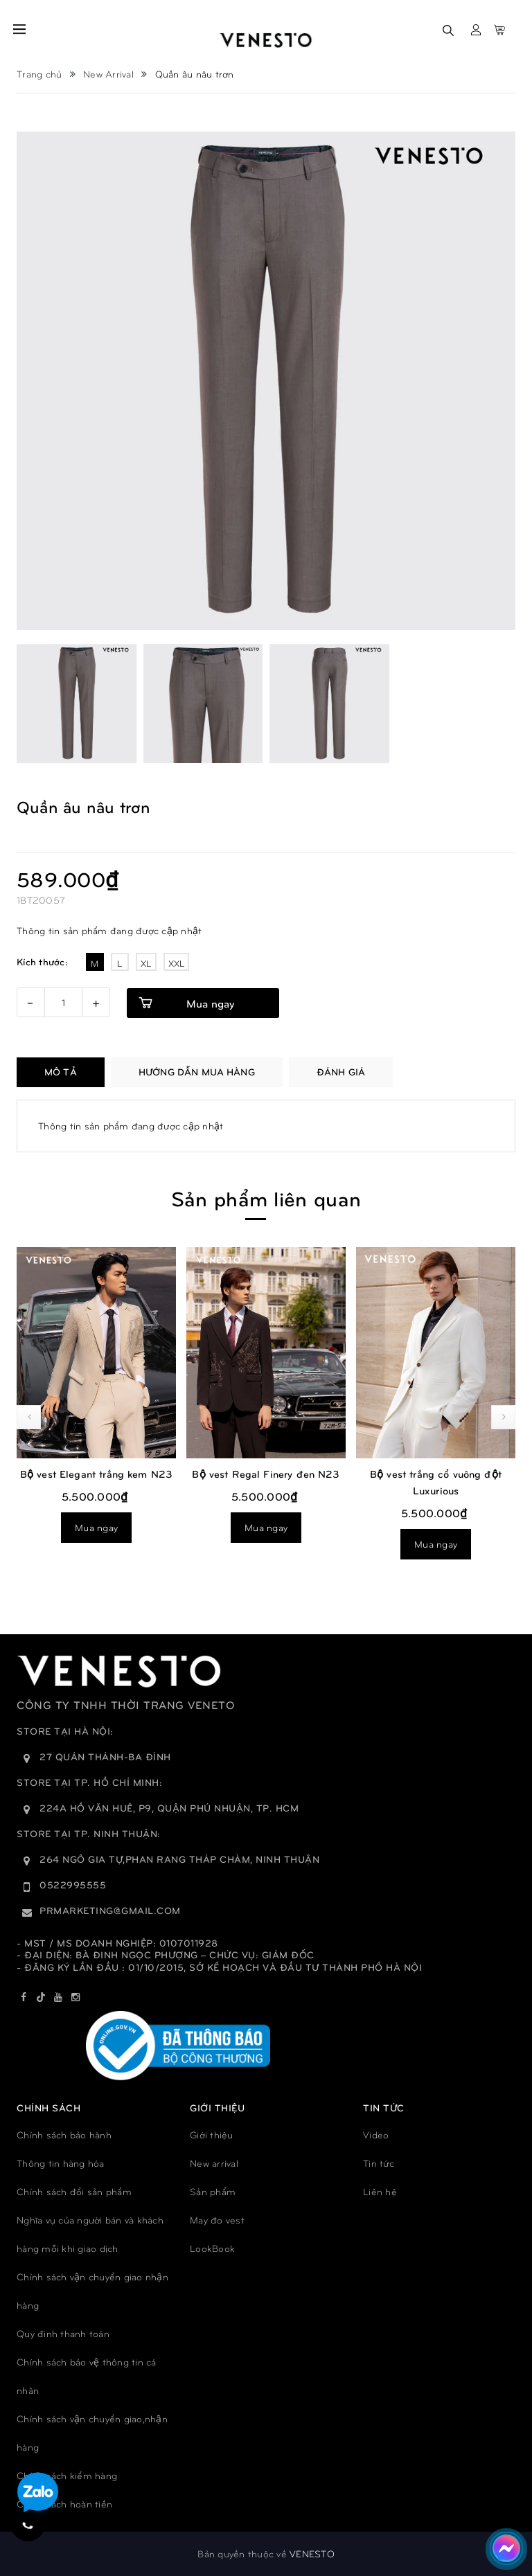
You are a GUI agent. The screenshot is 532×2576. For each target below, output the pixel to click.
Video (376, 2134)
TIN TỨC (384, 2107)
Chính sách (48, 2107)
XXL (176, 963)
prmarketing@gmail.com (110, 1910)
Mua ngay (210, 1003)
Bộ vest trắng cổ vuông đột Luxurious (436, 1481)
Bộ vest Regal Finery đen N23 (265, 1473)
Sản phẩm (213, 2191)
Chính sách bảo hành (64, 2134)
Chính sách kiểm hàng (67, 2475)
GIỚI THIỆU (217, 2107)
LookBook (212, 2248)
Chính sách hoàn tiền (64, 2504)
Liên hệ (380, 2191)
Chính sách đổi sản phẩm (74, 2191)
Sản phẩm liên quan (266, 1197)
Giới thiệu (211, 2134)
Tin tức (378, 2163)
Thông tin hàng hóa (61, 2163)
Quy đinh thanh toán (63, 2333)
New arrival (214, 2163)
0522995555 (72, 1884)
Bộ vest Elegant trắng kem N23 (96, 1473)
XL (146, 963)
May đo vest (217, 2220)
